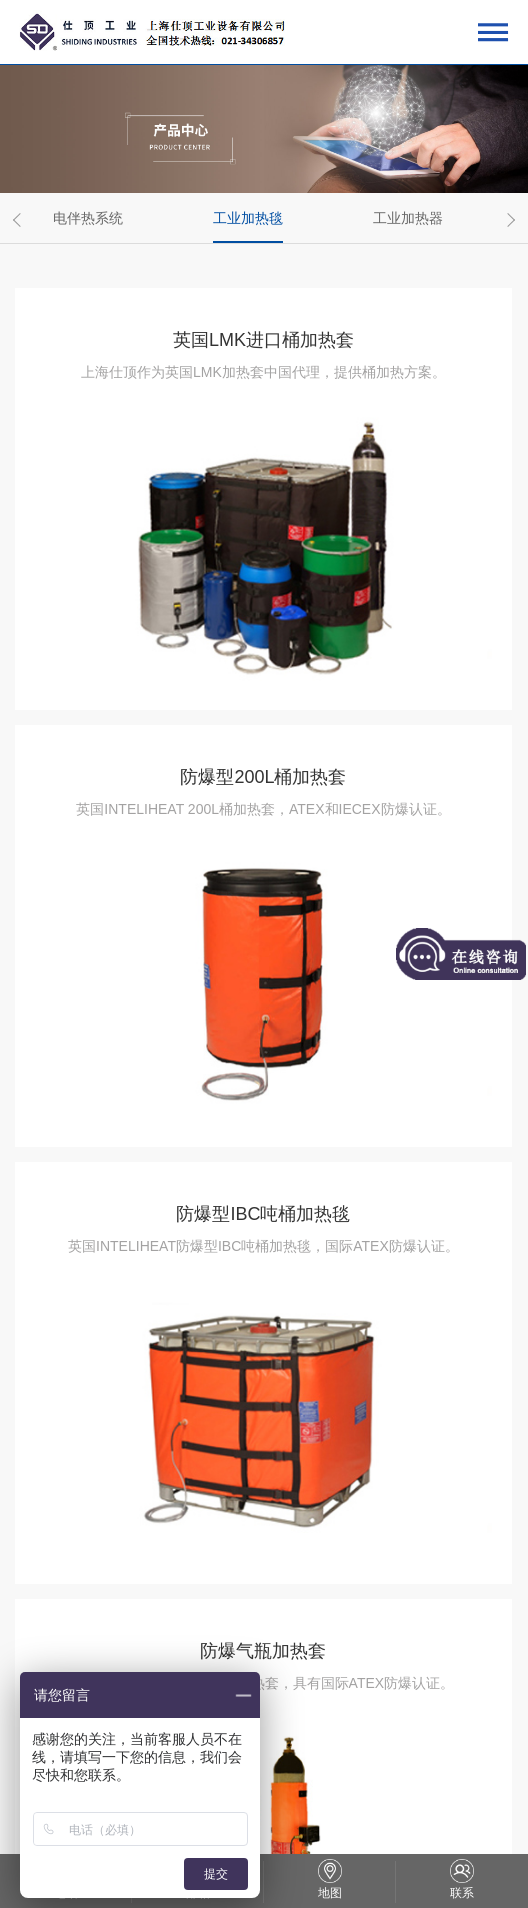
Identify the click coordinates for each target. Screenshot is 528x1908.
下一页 (300, 1688)
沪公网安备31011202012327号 (365, 1802)
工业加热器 (408, 218)
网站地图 (308, 1827)
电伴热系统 (88, 218)
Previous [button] (20, 219)
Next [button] (508, 219)
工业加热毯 (248, 218)
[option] (95, 218)
